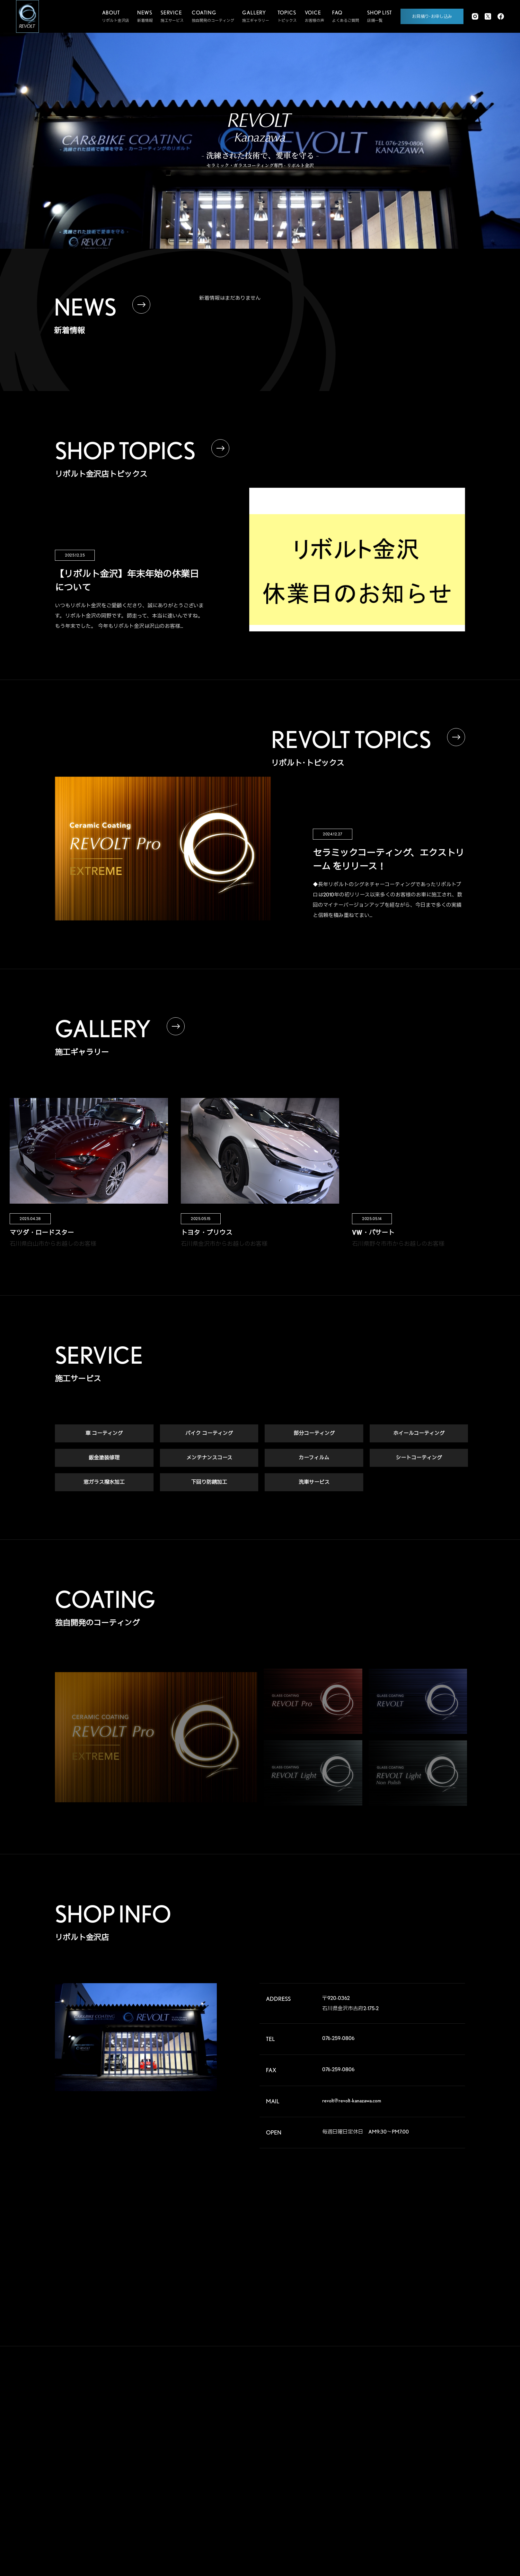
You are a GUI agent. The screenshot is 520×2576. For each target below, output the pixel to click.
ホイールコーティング (419, 1434)
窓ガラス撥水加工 (104, 1482)
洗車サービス (314, 1482)
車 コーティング (104, 1434)
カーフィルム (314, 1458)
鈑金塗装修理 (104, 1458)
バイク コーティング (209, 1434)
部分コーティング (314, 1434)
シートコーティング (419, 1458)
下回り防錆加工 (209, 1482)
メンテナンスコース (209, 1458)
